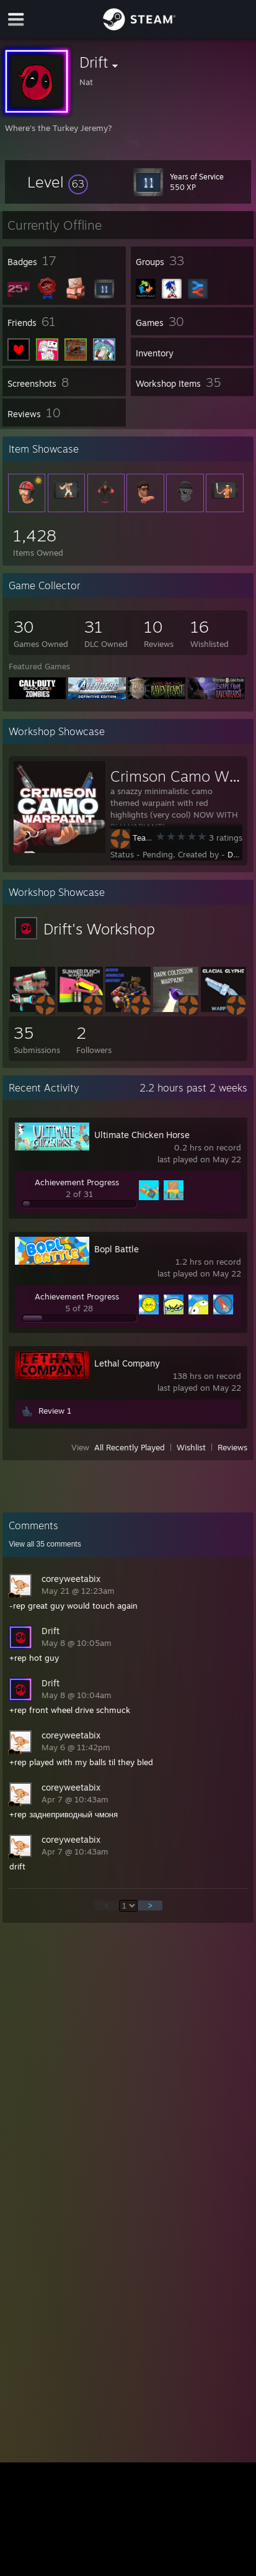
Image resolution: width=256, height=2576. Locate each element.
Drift (235, 854)
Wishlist (191, 1447)
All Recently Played (129, 1447)
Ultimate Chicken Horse (142, 1134)
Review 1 (54, 1411)
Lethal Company (127, 1363)
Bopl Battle (116, 1249)
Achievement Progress (77, 1182)
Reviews (232, 1447)
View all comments (45, 1544)
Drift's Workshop (99, 929)
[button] (57, 181)
